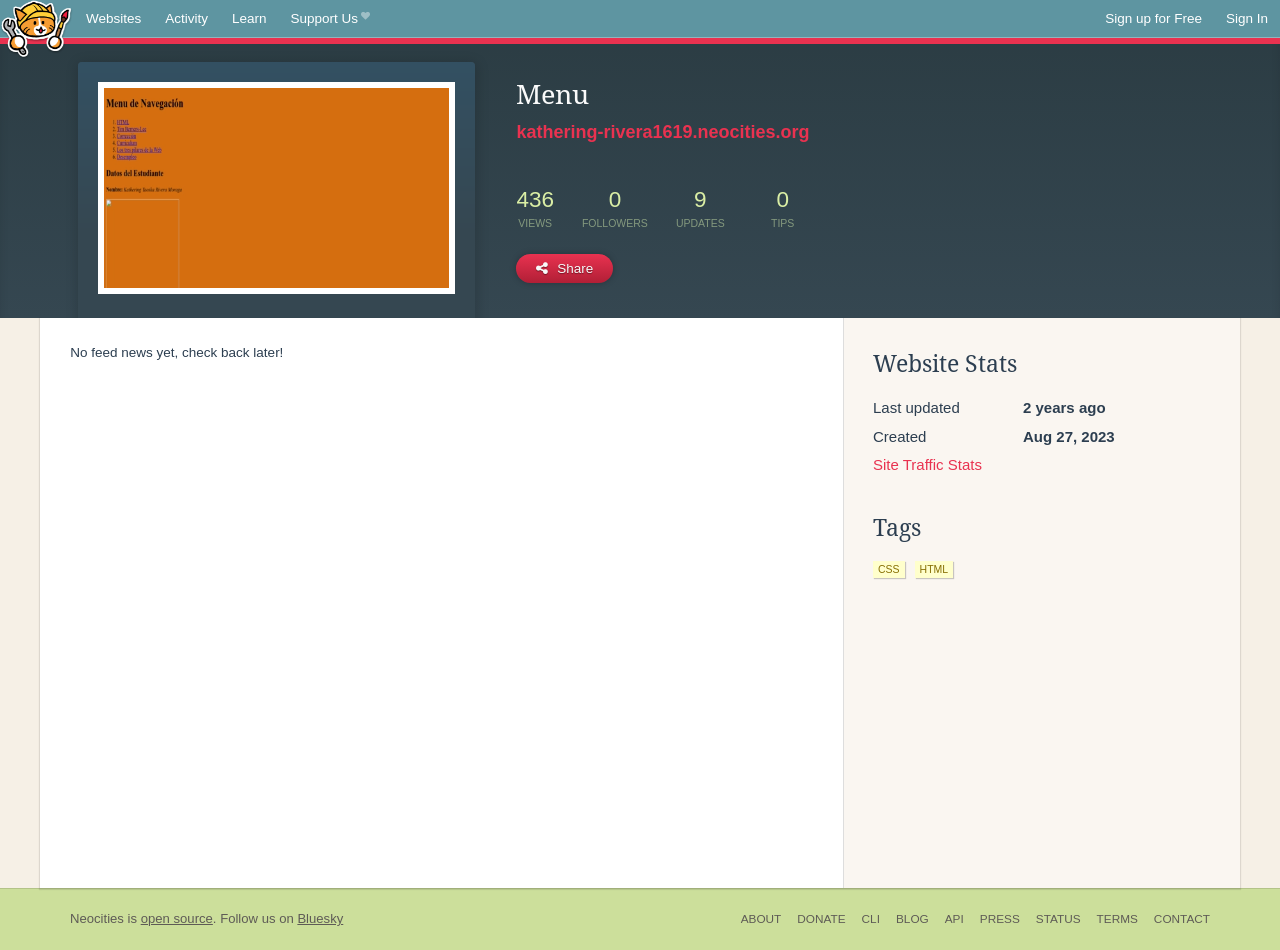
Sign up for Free (1153, 18)
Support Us (330, 19)
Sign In (1247, 18)
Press (1000, 919)
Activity (186, 18)
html (934, 569)
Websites (113, 18)
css (889, 569)
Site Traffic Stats (927, 464)
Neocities (97, 918)
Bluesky (320, 918)
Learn (249, 18)
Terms (1117, 919)
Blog (912, 919)
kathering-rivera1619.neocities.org (662, 132)
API (954, 919)
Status (1058, 919)
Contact (1182, 919)
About (761, 919)
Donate (821, 919)
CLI (871, 919)
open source (177, 918)
